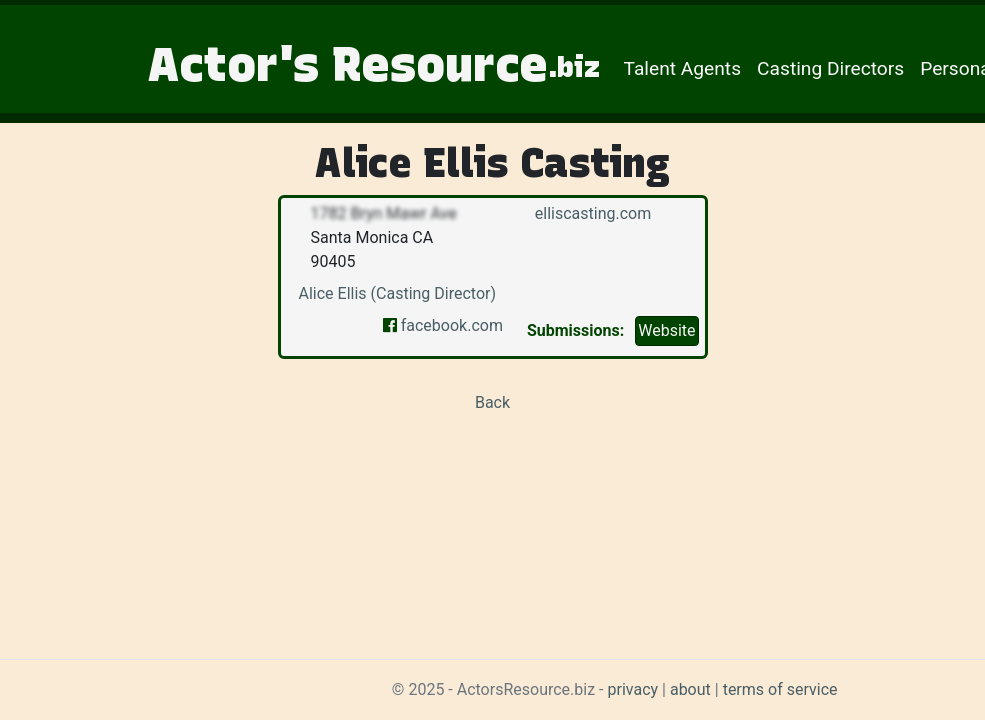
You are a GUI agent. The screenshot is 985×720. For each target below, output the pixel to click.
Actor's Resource (374, 64)
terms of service (780, 689)
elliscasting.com (591, 213)
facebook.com (443, 325)
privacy (633, 689)
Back (492, 402)
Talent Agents (683, 68)
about (690, 689)
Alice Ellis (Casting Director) (398, 293)
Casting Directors (830, 68)
